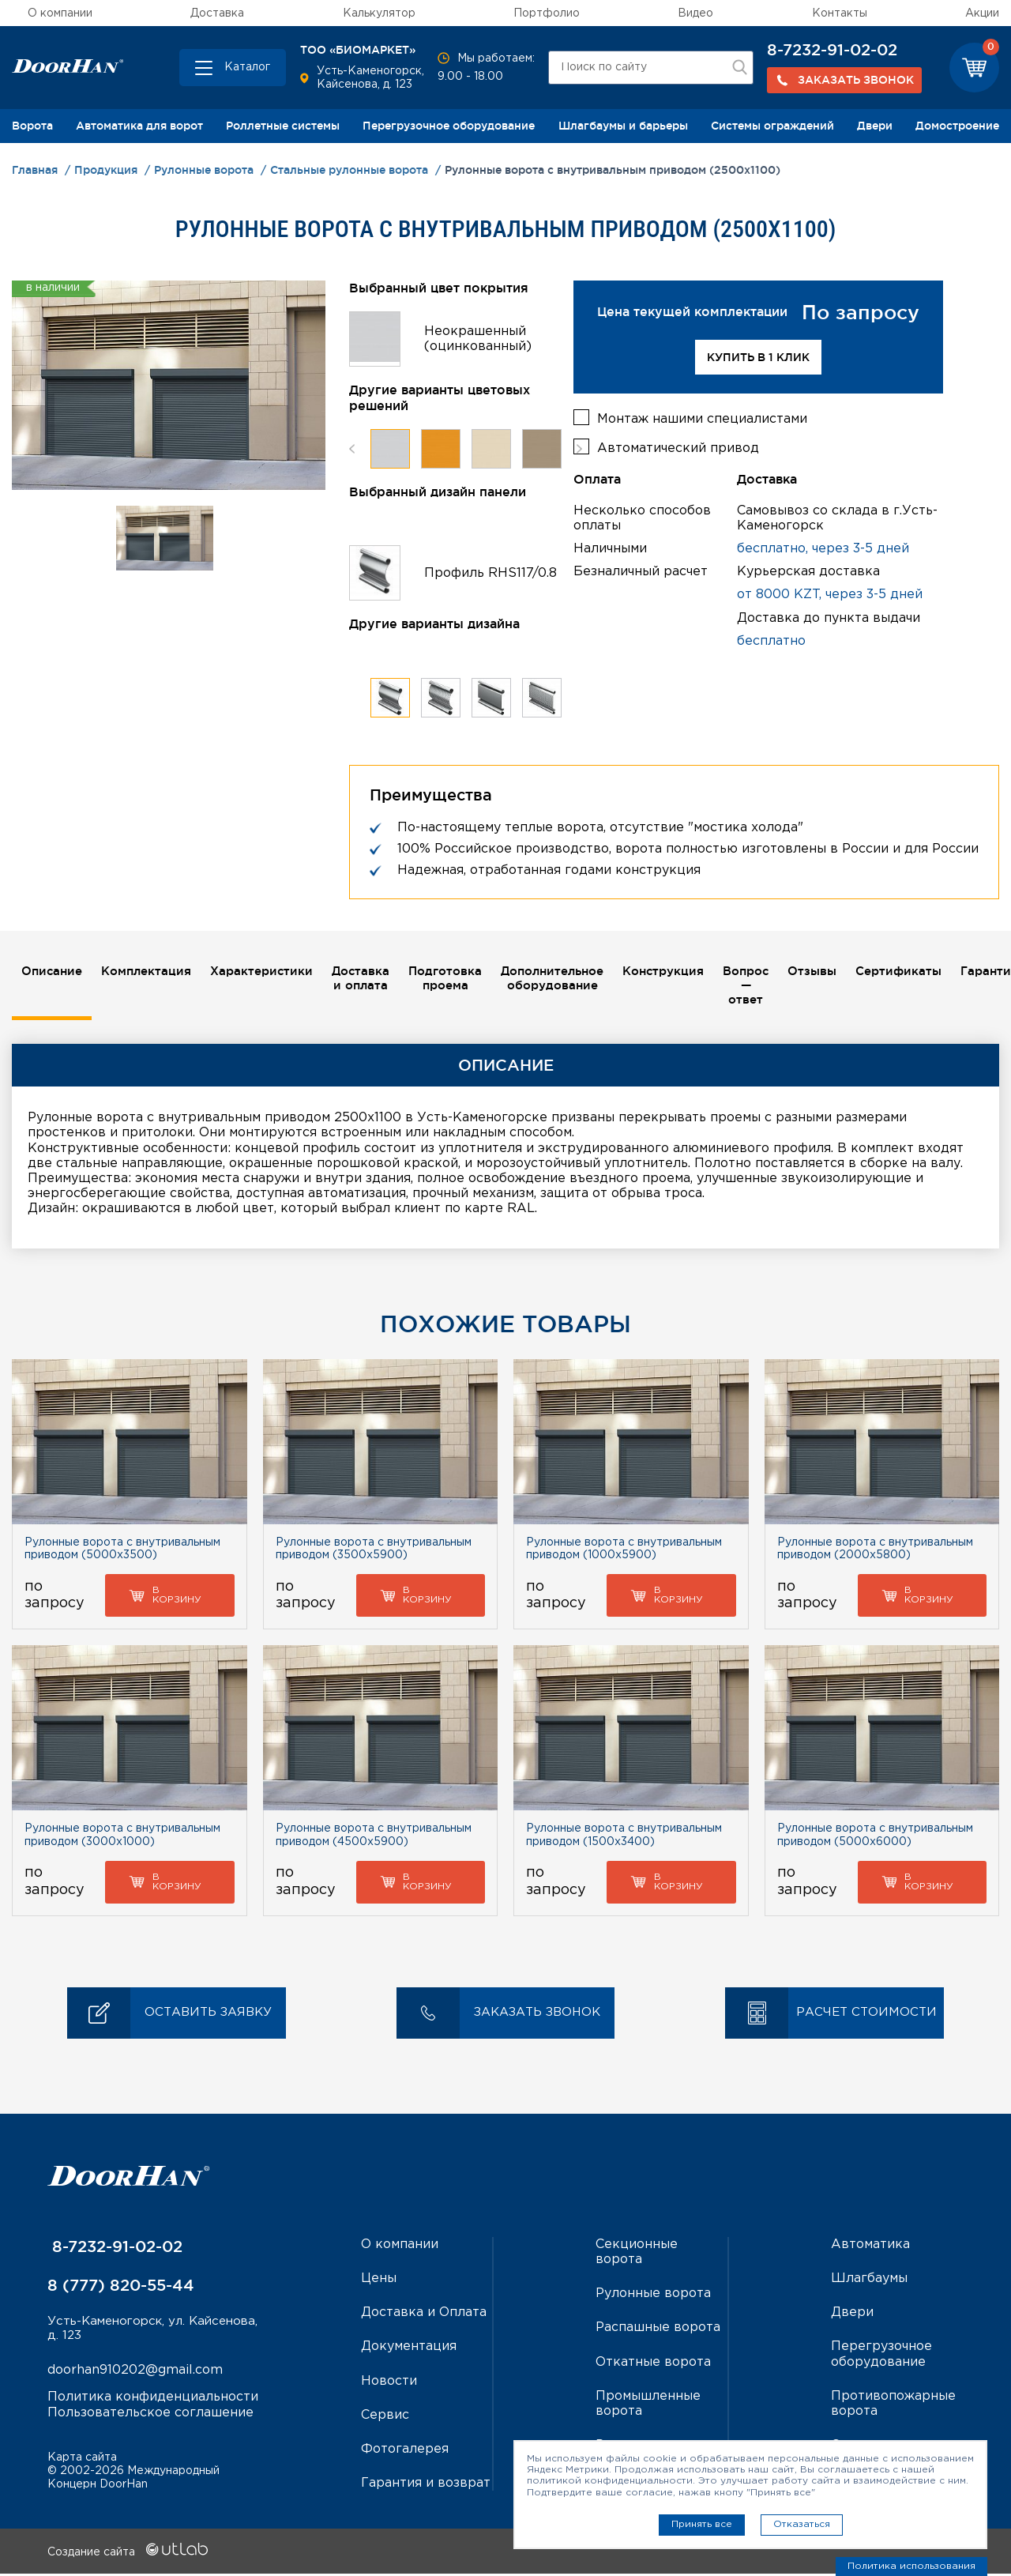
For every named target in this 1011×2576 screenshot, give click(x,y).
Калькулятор (379, 13)
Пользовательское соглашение (150, 2416)
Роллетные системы (283, 125)
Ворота (32, 125)
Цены (379, 2281)
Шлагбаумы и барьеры (623, 125)
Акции (982, 13)
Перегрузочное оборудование (449, 125)
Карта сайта (82, 2460)
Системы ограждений (772, 125)
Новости (389, 2383)
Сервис (385, 2417)
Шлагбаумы (869, 2281)
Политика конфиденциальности (152, 2401)
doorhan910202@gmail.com (135, 2374)
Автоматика (870, 2247)
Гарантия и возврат (425, 2485)
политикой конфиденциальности (610, 2480)
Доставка (217, 13)
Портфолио (546, 13)
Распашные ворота (658, 2330)
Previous (352, 448)
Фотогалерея (405, 2451)
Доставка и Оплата (424, 2315)
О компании (60, 13)
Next (579, 448)
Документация (409, 2349)
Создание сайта (127, 2554)
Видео (695, 13)
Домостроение (957, 125)
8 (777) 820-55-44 (120, 2287)
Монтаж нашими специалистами (702, 416)
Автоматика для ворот (139, 125)
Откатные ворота (653, 2364)
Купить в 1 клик (758, 357)
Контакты (839, 13)
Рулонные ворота (653, 2296)
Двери (875, 125)
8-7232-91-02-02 (832, 49)
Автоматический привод (678, 445)
